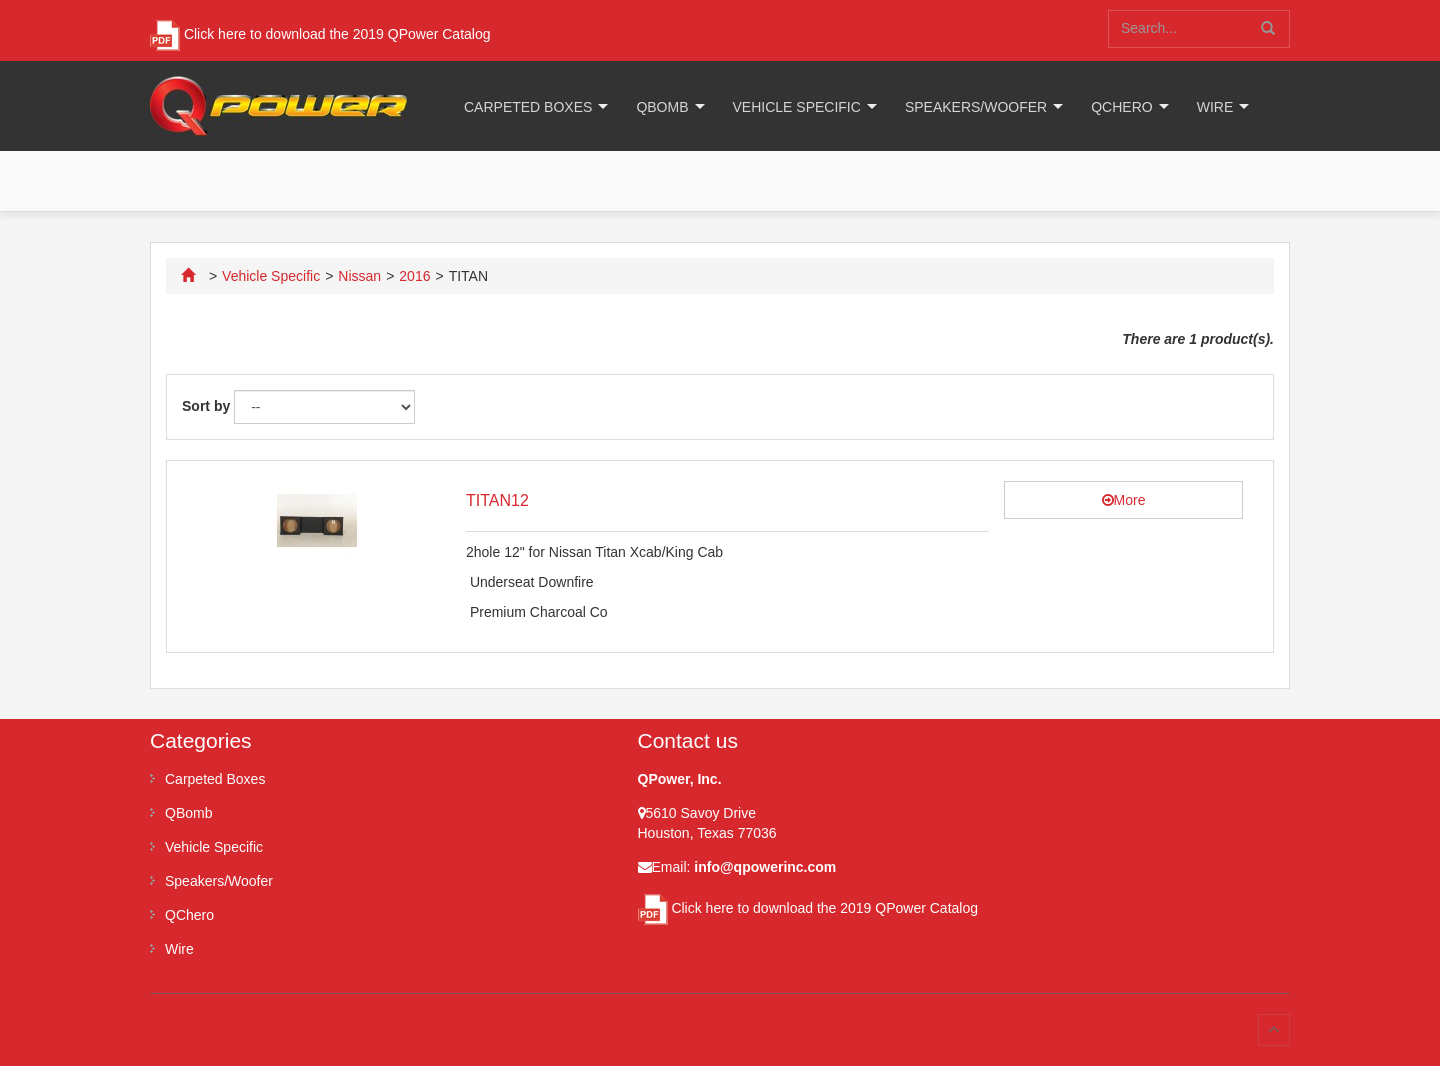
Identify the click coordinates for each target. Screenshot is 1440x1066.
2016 (414, 276)
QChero (1121, 107)
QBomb (662, 107)
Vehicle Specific (797, 107)
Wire (1215, 107)
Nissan (359, 276)
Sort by (206, 406)
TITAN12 (497, 500)
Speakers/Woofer (976, 107)
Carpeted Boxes (528, 107)
